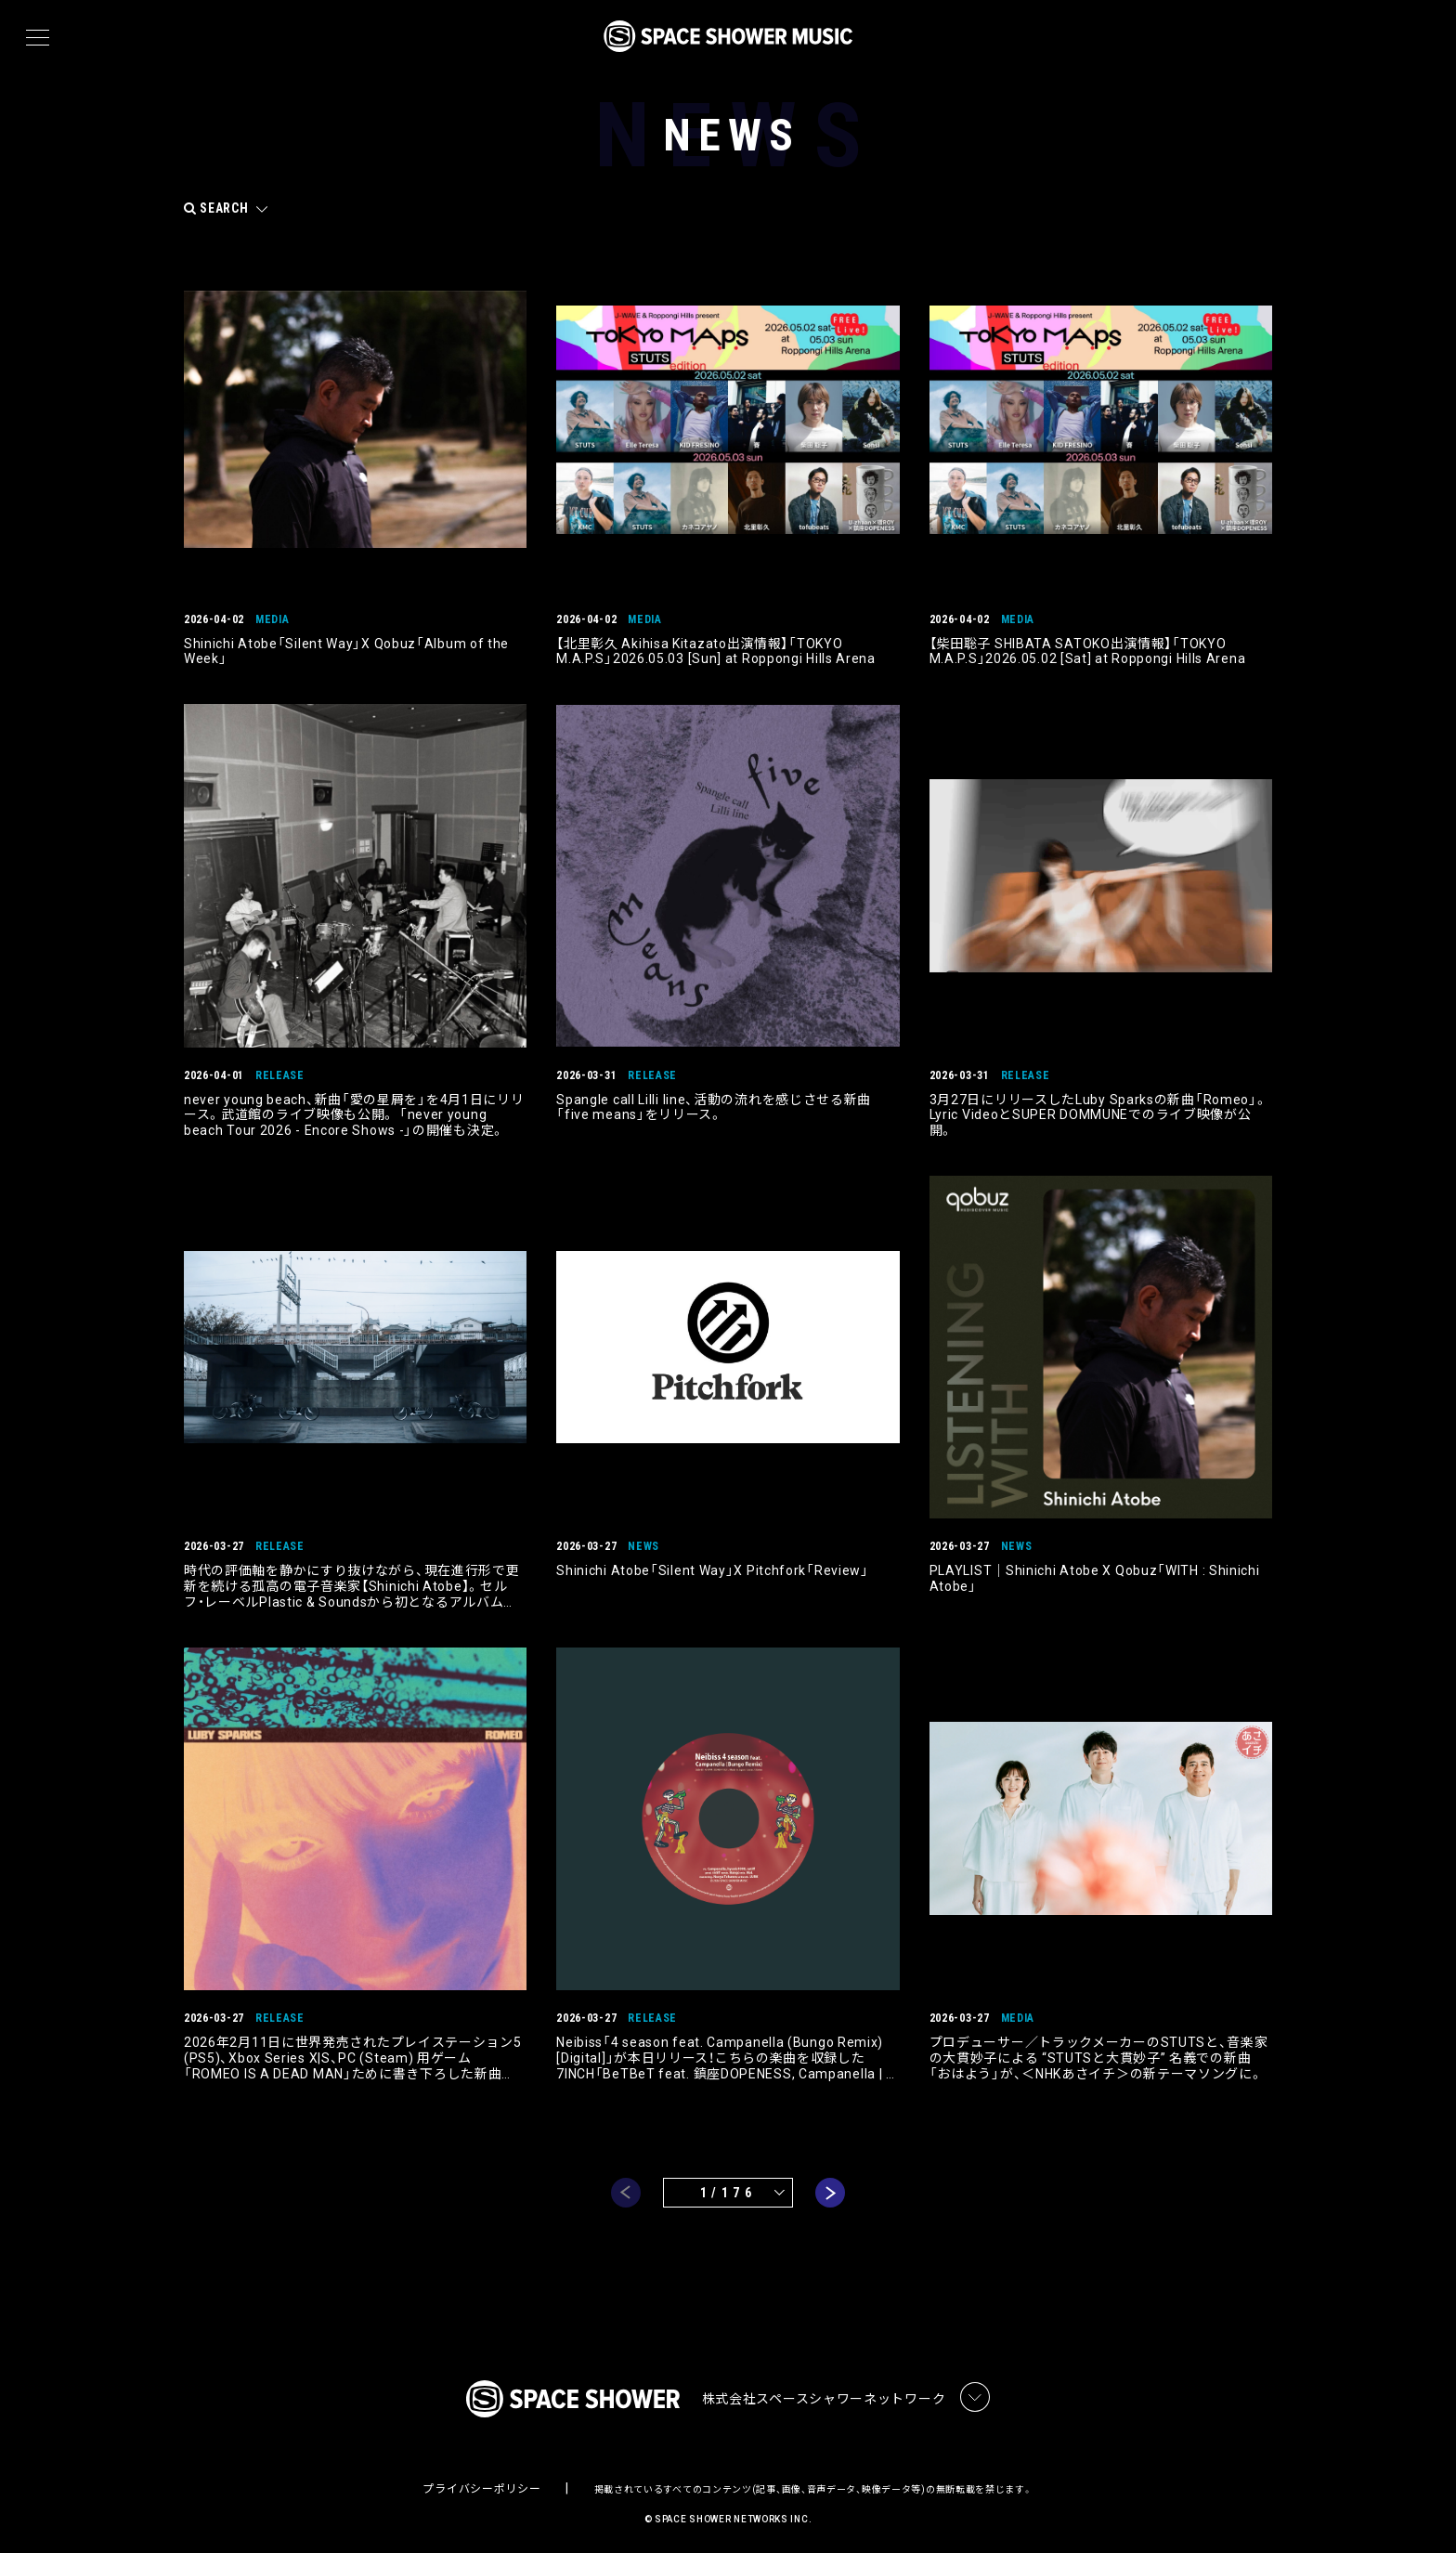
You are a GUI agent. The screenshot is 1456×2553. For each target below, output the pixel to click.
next (830, 2188)
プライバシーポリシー (481, 2484)
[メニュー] (37, 38)
